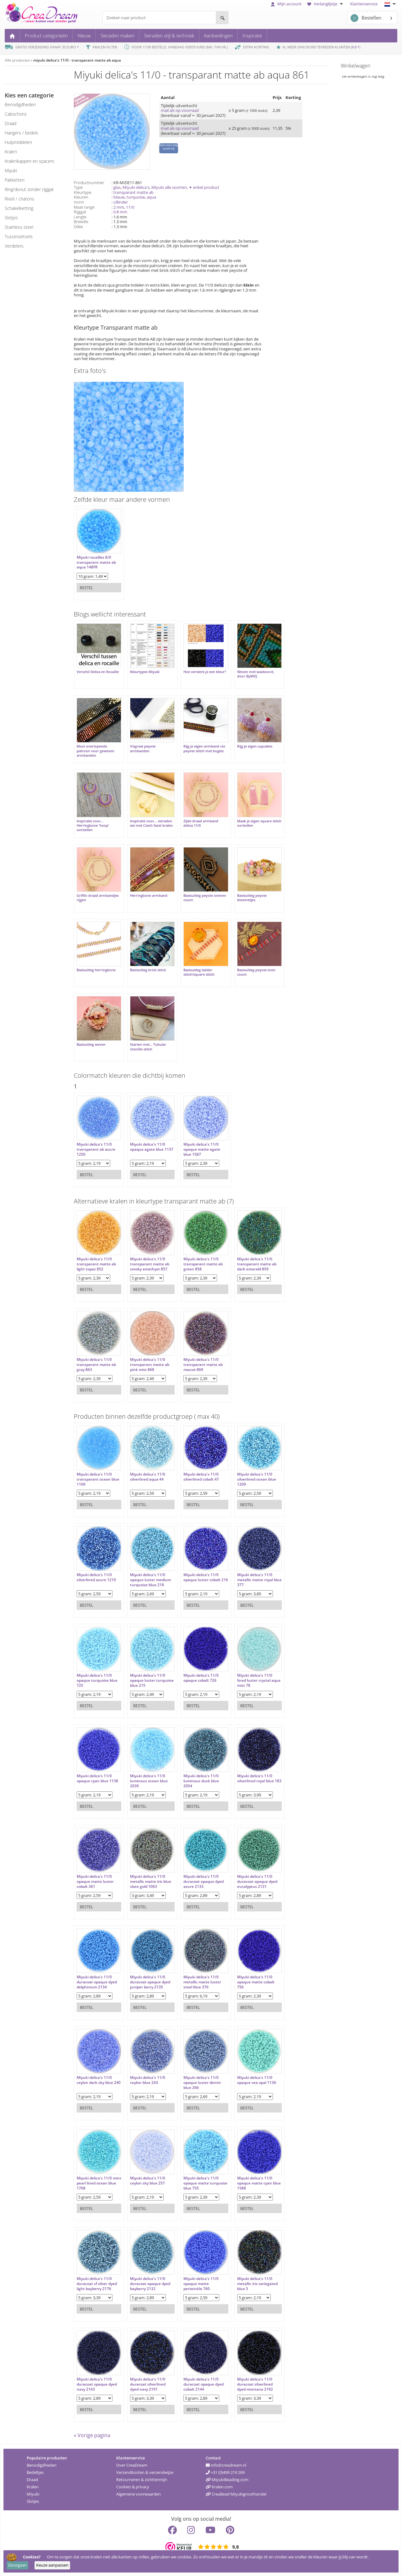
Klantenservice (364, 4)
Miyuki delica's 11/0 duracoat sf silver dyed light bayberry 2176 (97, 2283)
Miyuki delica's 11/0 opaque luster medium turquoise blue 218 (150, 1579)
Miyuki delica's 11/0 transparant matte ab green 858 (203, 1263)
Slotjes (33, 2501)
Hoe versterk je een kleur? (204, 672)
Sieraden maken (117, 35)
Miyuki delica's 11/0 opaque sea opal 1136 (256, 2080)
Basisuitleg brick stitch (148, 969)
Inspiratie (252, 35)
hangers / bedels (21, 133)
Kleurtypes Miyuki (145, 672)
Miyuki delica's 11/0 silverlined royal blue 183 (259, 1778)
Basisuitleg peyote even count (256, 971)
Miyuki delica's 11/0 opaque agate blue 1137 (151, 1146)
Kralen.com (219, 2486)
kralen (11, 152)
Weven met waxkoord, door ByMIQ (255, 674)
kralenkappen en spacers (29, 161)
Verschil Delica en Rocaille (98, 672)
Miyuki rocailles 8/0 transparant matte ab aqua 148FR (96, 562)
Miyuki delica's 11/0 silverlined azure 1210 (96, 1577)
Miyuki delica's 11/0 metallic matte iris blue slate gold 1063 (150, 1881)
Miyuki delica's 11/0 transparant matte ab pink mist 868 (149, 1364)
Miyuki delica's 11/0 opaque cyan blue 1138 (97, 1778)
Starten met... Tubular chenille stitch (148, 1046)
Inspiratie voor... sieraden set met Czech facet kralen (151, 823)
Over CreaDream (131, 2465)
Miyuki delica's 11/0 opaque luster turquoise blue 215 (152, 1680)
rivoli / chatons (19, 199)
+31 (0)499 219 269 (225, 2472)
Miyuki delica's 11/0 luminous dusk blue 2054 (201, 1780)
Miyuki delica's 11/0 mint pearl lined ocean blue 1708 (99, 2182)
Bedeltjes (35, 2472)
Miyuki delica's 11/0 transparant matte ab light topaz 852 (96, 1263)
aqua (151, 197)
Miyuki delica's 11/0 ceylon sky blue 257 (147, 2180)
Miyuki (33, 2494)
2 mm (118, 207)
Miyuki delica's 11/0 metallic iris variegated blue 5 (257, 2283)
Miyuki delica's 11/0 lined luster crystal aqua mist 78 (258, 1680)
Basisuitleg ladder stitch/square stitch (199, 971)
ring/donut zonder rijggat (29, 189)
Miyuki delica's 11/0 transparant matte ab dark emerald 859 (256, 1263)
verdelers (14, 246)
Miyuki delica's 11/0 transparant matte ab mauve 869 (203, 1364)
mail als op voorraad (180, 110)
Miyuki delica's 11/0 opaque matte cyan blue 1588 (258, 2182)
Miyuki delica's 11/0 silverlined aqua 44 (147, 1476)
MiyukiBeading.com (227, 2479)
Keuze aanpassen (52, 2565)
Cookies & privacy (132, 2486)
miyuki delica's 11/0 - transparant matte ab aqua (77, 60)
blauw (119, 197)
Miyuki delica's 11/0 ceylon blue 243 (147, 2080)
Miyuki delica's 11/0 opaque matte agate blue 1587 (201, 1149)
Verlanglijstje (326, 4)
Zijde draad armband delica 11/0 (200, 823)
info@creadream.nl (226, 2465)
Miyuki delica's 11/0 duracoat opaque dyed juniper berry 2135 (150, 1981)
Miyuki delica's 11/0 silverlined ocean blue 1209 (256, 1479)
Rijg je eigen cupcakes (254, 746)
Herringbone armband (148, 895)
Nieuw (84, 35)
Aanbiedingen (218, 35)
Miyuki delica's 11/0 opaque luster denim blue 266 (202, 2082)
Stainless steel (19, 227)
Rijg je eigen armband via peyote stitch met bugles (204, 748)
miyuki (11, 170)
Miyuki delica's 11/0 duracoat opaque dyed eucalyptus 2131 (257, 1881)
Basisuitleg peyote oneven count (204, 897)
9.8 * (355, 47)
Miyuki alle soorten (169, 187)
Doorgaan (17, 2565)
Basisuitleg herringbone (96, 969)
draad (10, 123)
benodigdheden (20, 104)
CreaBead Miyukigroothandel (236, 2494)
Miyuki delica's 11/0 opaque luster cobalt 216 (205, 1577)
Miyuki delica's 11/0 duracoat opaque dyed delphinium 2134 (97, 1981)
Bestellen (365, 18)
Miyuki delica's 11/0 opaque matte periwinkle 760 (201, 2283)
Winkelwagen (355, 65)
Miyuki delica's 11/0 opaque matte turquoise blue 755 (205, 2182)
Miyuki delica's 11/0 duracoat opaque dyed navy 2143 (97, 2383)
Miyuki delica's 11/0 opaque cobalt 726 (201, 1677)
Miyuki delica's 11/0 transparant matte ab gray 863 (96, 1364)
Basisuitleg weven (91, 1044)
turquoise (136, 197)
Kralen (33, 2486)
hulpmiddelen (18, 142)
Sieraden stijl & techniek (169, 35)
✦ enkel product (204, 187)
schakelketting (19, 208)
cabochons (16, 114)
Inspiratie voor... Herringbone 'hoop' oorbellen (93, 825)
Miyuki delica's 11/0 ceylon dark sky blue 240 (99, 2080)
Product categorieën (46, 35)
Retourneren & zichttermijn (141, 2479)
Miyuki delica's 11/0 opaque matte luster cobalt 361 (95, 1881)
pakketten (14, 180)
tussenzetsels (19, 236)
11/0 (130, 207)
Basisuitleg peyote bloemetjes (251, 897)
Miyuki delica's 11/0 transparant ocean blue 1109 (98, 1479)
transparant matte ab (133, 192)
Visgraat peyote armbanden (142, 748)
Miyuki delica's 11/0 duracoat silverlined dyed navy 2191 (148, 2383)
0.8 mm (120, 212)
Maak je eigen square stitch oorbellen (259, 823)
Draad (32, 2479)
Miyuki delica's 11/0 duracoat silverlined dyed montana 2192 (255, 2383)
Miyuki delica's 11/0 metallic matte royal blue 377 (259, 1579)
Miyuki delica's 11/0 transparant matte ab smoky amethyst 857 (149, 1263)
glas (117, 187)
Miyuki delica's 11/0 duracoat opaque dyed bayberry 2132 (150, 2283)
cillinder (120, 202)
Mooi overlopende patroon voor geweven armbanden (95, 751)
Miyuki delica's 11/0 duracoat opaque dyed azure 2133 (203, 1881)
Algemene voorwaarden (138, 2494)
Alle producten (17, 60)
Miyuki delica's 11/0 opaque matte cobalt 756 (255, 1981)
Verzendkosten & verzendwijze (144, 2472)
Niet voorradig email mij (168, 147)
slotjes (11, 218)
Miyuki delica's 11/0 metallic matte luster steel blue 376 (202, 1981)
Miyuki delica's (135, 187)
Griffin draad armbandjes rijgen (98, 897)
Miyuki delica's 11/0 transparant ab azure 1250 (96, 1149)
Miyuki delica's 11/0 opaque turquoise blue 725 (97, 1680)
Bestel (86, 587)
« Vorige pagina (92, 2434)
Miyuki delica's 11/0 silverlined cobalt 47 (201, 1476)
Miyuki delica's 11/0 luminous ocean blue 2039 (149, 1780)
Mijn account (286, 4)
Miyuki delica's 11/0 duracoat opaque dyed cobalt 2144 (203, 2383)
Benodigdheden (42, 2465)
